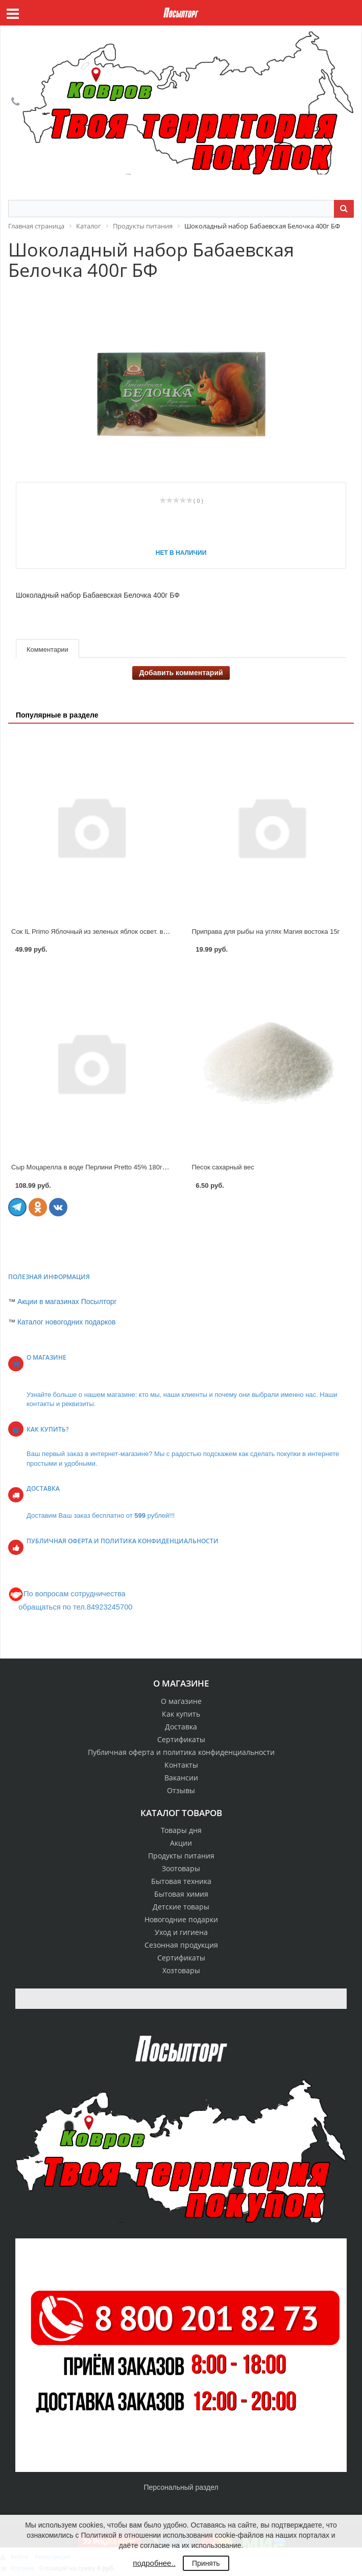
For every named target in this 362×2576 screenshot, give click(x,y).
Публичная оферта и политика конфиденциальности (181, 1752)
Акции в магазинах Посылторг (67, 1301)
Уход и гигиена (181, 1932)
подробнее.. (154, 2563)
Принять (206, 2563)
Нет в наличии (181, 552)
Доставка (181, 1726)
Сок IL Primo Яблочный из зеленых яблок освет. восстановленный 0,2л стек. (128, 931)
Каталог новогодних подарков (66, 1322)
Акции (181, 1843)
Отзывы (181, 1790)
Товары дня (181, 1830)
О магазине (181, 1701)
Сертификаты (181, 1739)
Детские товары (181, 1906)
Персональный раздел (180, 2487)
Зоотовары (181, 1868)
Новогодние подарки (181, 1919)
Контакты (181, 1765)
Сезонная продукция (181, 1945)
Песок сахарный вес (223, 1167)
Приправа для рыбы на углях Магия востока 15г (266, 931)
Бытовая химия (181, 1894)
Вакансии (181, 1777)
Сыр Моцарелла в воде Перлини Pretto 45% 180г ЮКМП (98, 1167)
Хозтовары (181, 1970)
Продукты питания (181, 1855)
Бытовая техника (181, 1881)
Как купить (181, 1714)
